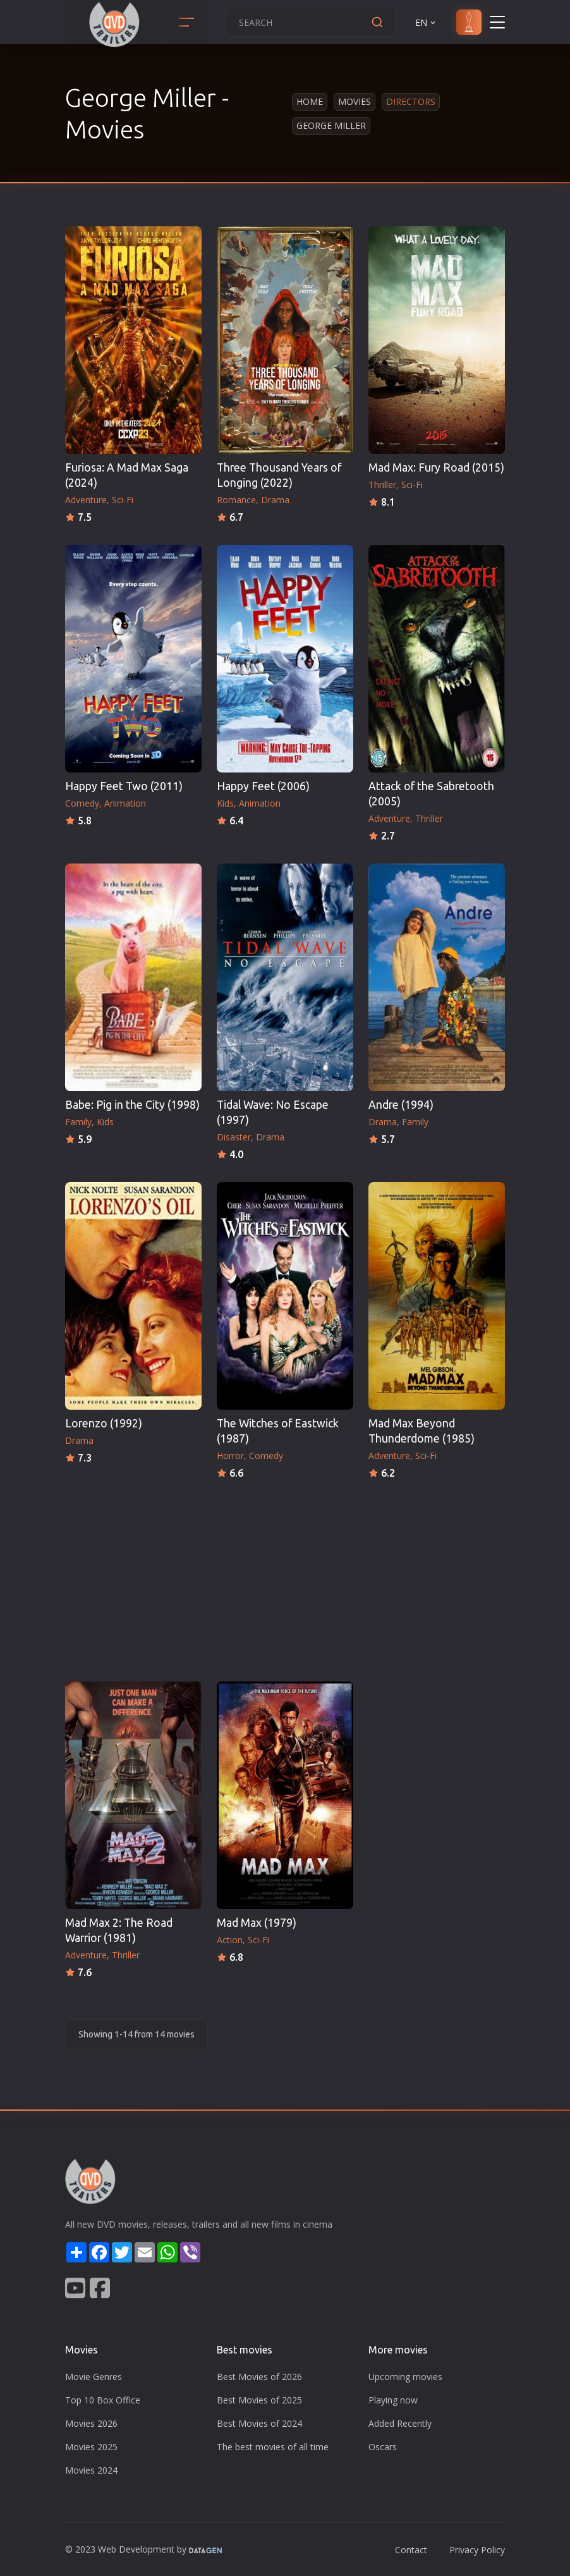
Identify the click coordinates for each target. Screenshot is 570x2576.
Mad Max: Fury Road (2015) (436, 467)
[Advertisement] (285, 1576)
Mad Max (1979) (256, 1923)
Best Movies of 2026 (259, 2377)
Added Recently (400, 2423)
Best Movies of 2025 (259, 2400)
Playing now (393, 2400)
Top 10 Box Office (102, 2400)
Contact (411, 2550)
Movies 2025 (91, 2447)
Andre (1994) (401, 1105)
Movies (354, 101)
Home (309, 101)
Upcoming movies (405, 2377)
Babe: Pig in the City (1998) (132, 1105)
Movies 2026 (91, 2423)
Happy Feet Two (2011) (124, 786)
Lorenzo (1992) (103, 1423)
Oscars (382, 2447)
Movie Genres (93, 2377)
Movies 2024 (91, 2470)
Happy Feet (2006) (263, 786)
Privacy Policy (477, 2550)
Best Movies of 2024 (259, 2423)
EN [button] (426, 22)
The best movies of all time (273, 2447)
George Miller (331, 125)
